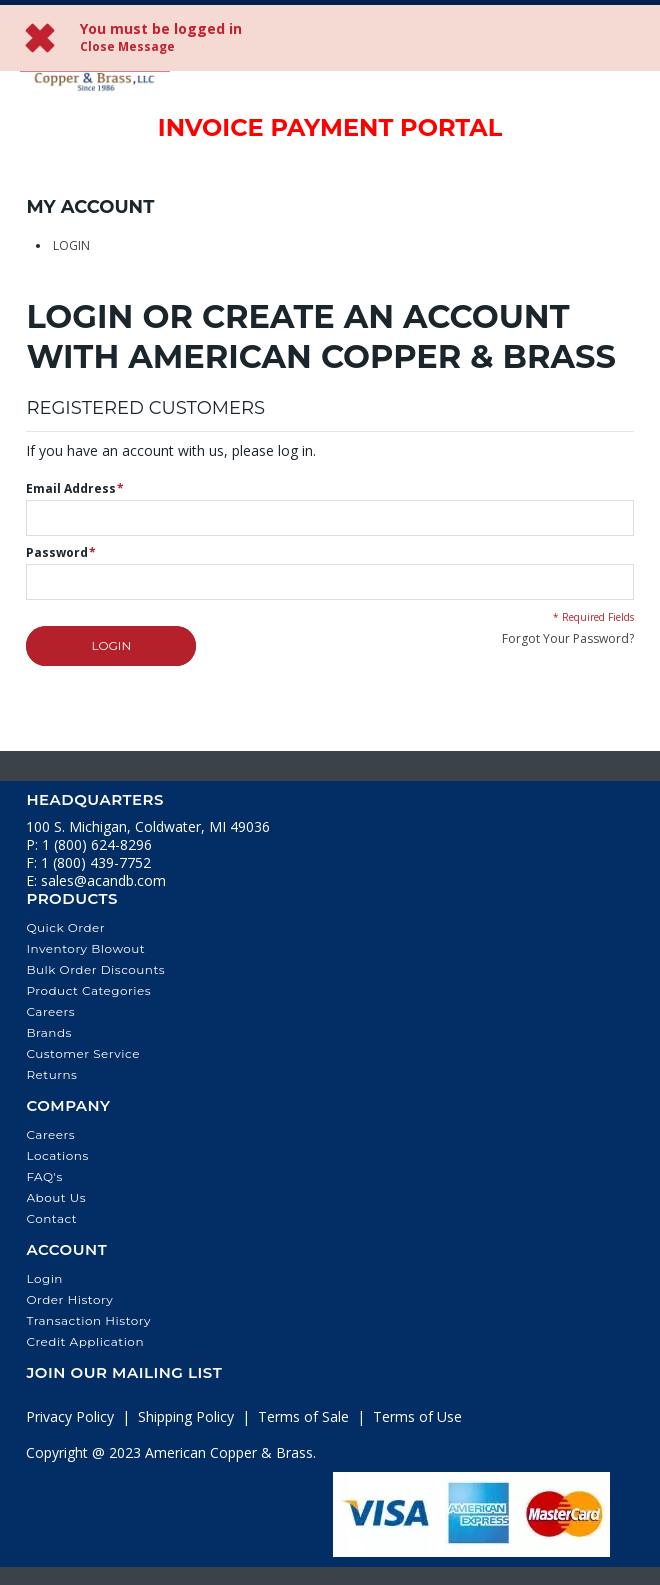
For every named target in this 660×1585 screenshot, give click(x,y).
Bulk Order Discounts (95, 969)
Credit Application (85, 1341)
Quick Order (65, 927)
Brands (49, 1032)
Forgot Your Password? (568, 638)
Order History (69, 1299)
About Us (56, 1197)
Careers (50, 1011)
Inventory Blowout (85, 948)
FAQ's (44, 1176)
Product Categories (88, 990)
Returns (51, 1074)
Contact (51, 1218)
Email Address (71, 489)
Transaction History (88, 1320)
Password (57, 553)
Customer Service (83, 1053)
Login (71, 245)
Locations (57, 1155)
